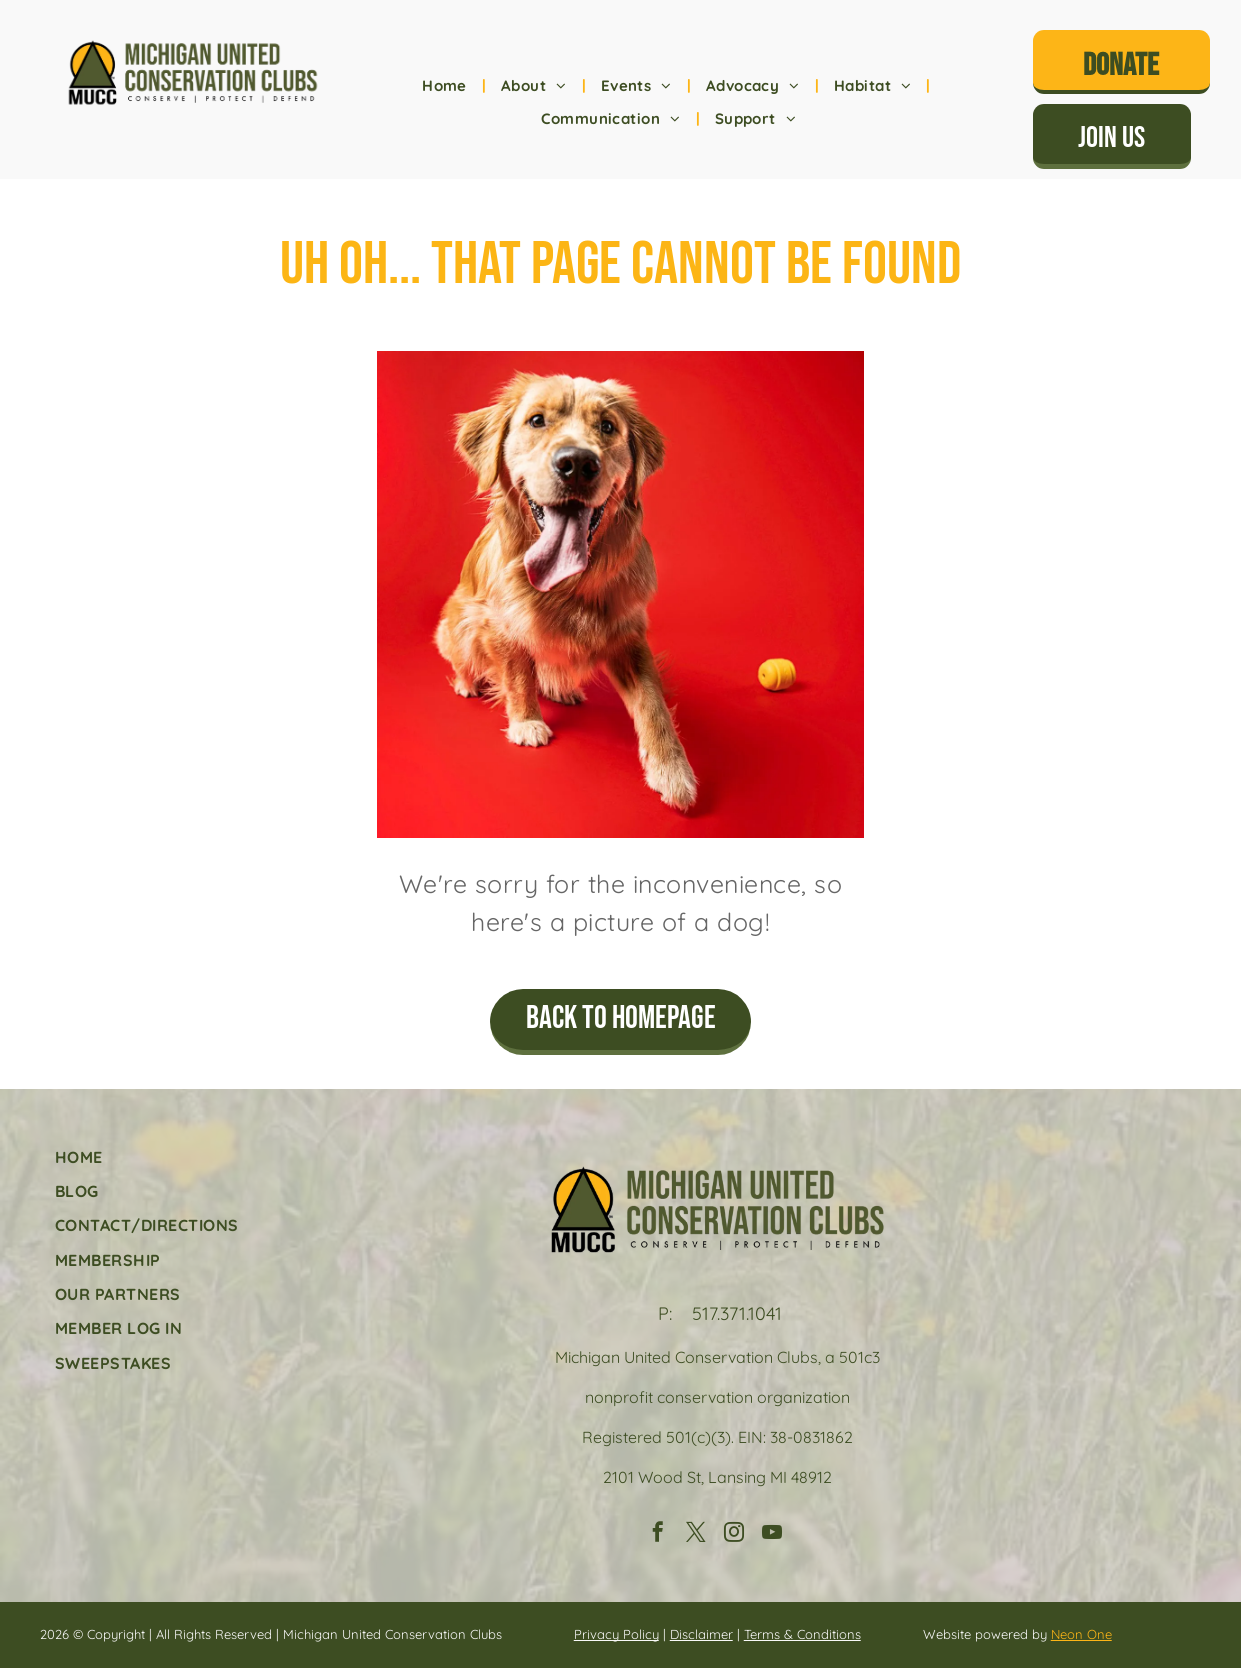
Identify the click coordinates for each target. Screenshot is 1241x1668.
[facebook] (658, 1534)
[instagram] (734, 1534)
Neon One (1081, 1634)
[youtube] (772, 1534)
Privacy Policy (616, 1634)
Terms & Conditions (802, 1634)
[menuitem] (446, 86)
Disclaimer (701, 1634)
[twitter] (696, 1534)
